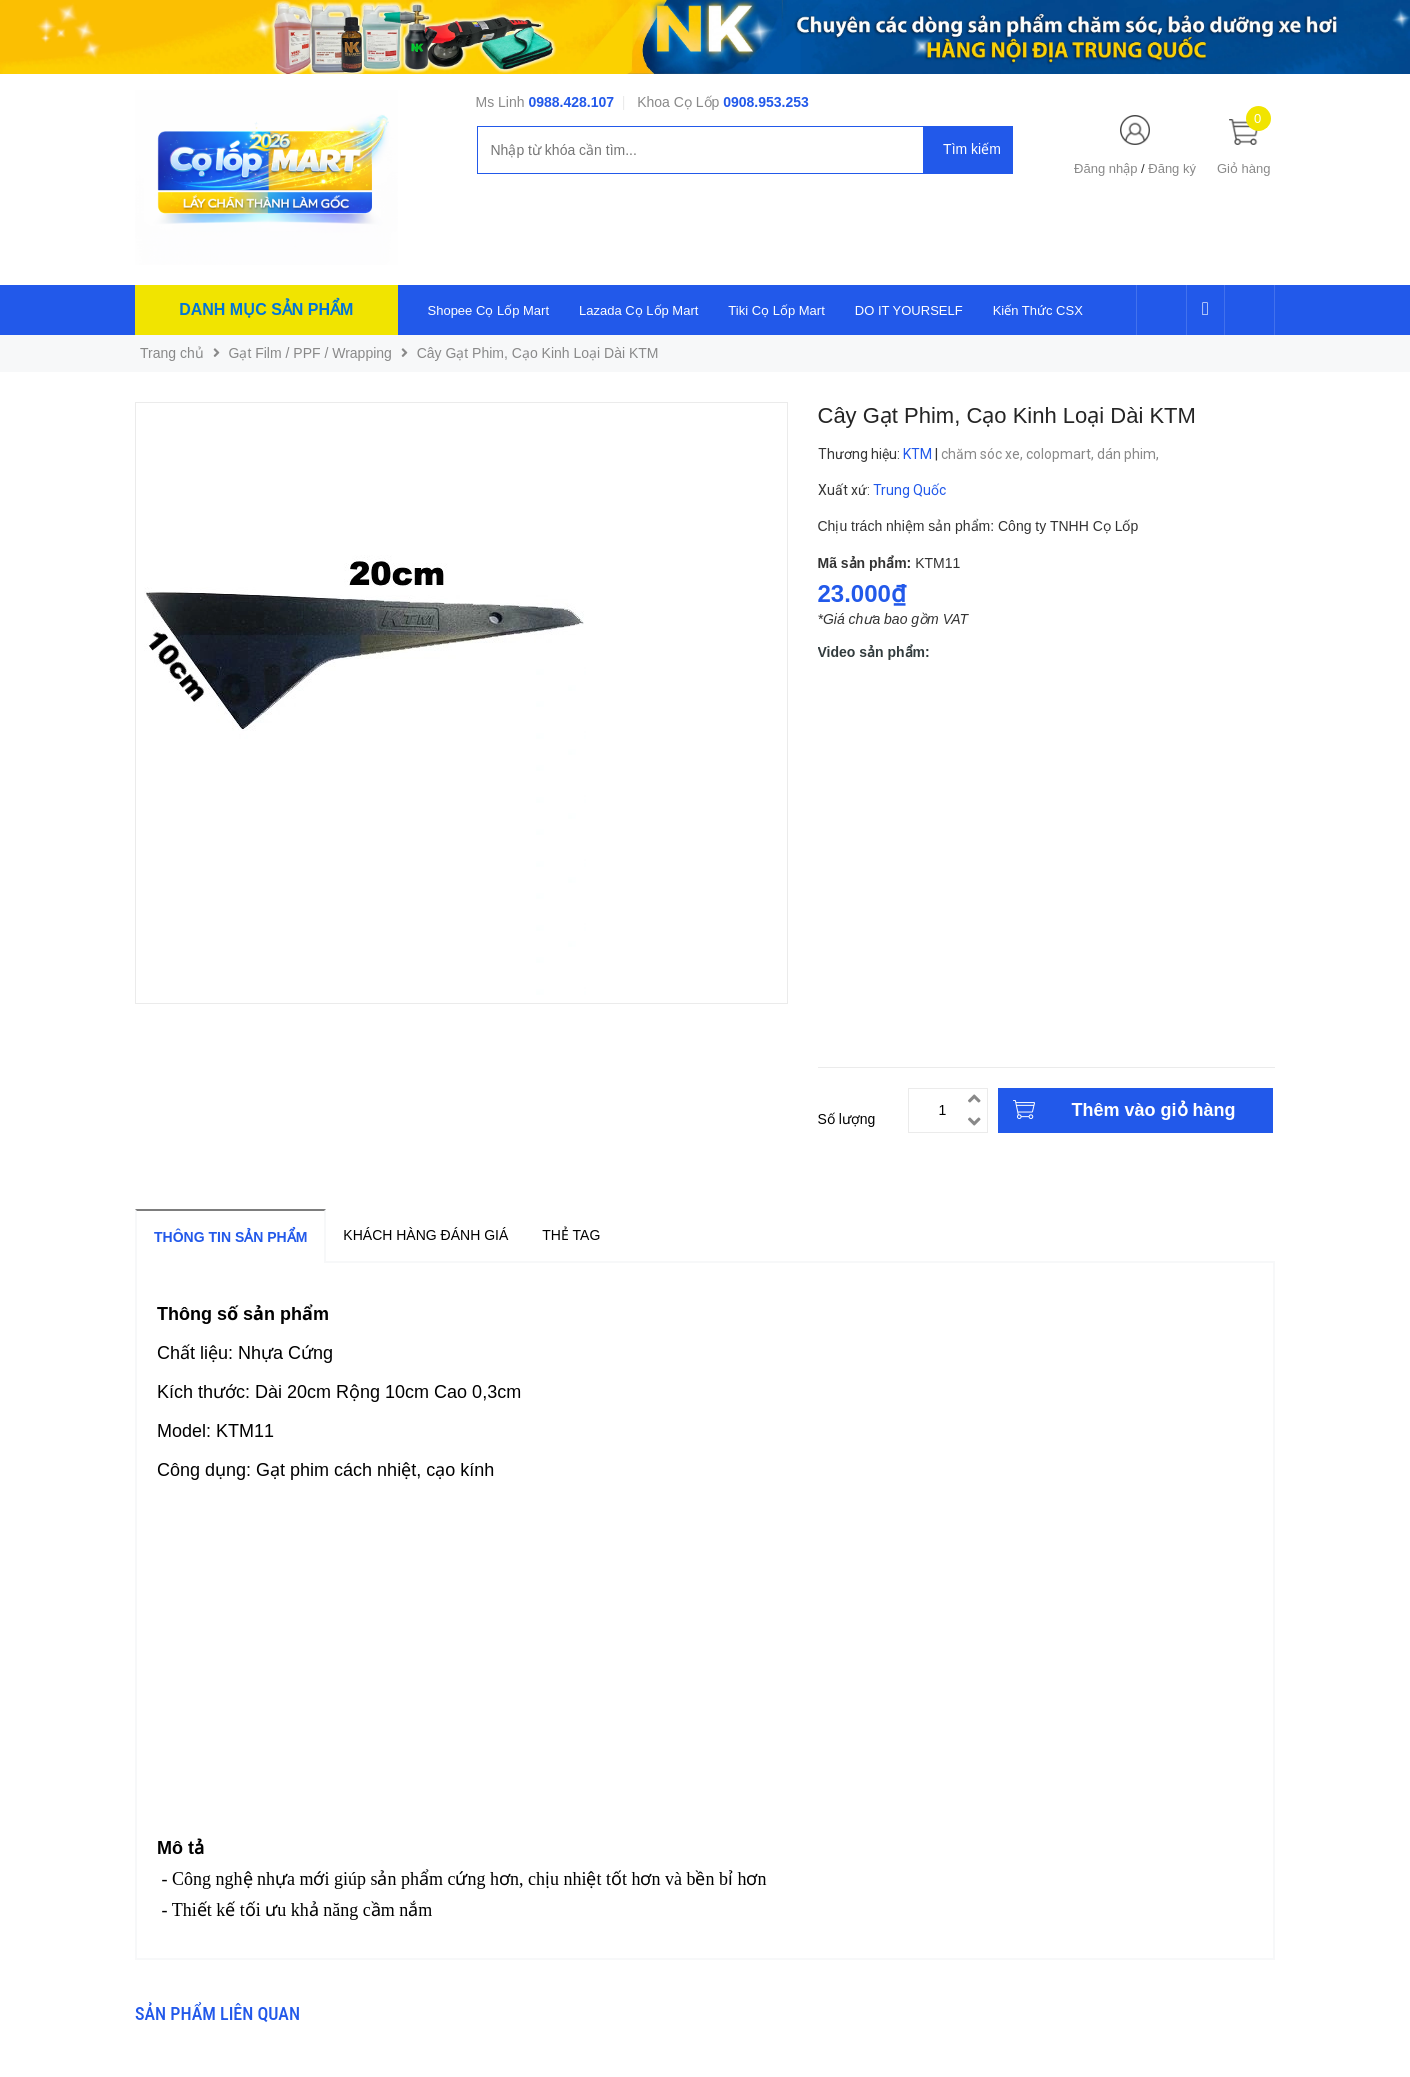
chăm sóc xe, (983, 454)
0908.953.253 (766, 102)
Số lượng (847, 1119)
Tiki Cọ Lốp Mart (776, 310)
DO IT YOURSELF (909, 310)
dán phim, (1129, 454)
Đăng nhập (1105, 168)
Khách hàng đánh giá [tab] (425, 1235)
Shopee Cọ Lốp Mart (489, 310)
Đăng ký (1172, 168)
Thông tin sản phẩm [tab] (230, 1237)
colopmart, (1061, 454)
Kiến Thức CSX (1038, 310)
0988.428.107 (571, 102)
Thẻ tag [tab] (571, 1235)
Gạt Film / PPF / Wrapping (310, 353)
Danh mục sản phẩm (266, 309)
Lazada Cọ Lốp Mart (638, 310)
